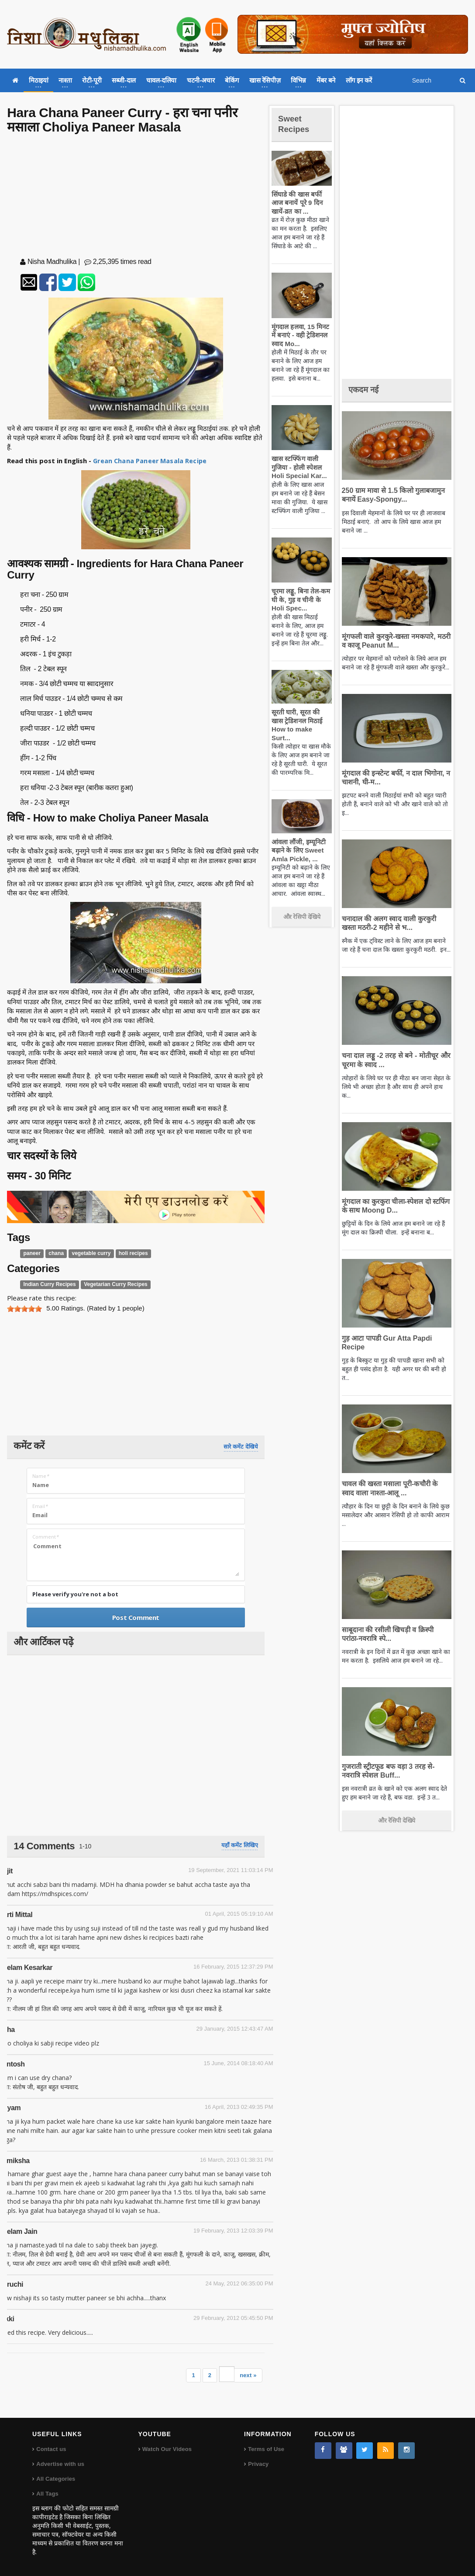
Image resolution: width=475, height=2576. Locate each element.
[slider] (24, 1308)
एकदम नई (365, 389)
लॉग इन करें (359, 80)
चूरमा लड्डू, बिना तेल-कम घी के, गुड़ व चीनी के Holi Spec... (301, 599)
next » (248, 2375)
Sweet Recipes (296, 123)
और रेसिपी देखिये (301, 908)
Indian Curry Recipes (48, 1284)
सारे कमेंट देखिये (241, 1446)
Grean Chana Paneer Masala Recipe (150, 460)
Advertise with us (59, 2464)
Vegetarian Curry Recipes (110, 1284)
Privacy (258, 2464)
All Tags (47, 2493)
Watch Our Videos (166, 2449)
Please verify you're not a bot (75, 1594)
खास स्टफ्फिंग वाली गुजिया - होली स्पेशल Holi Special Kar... (297, 467)
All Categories (55, 2478)
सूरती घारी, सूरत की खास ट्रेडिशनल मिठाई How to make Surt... (301, 720)
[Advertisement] (135, 197)
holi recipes (127, 1254)
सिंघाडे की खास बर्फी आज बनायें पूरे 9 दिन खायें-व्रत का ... (296, 203)
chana (55, 1254)
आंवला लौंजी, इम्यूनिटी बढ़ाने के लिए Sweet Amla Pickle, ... (297, 841)
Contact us (50, 2449)
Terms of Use (265, 2449)
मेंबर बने (326, 80)
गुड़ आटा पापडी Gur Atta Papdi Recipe (396, 1338)
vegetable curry (88, 1254)
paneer (32, 1254)
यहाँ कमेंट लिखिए (239, 1845)
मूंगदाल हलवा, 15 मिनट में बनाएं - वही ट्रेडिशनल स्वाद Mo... (301, 335)
